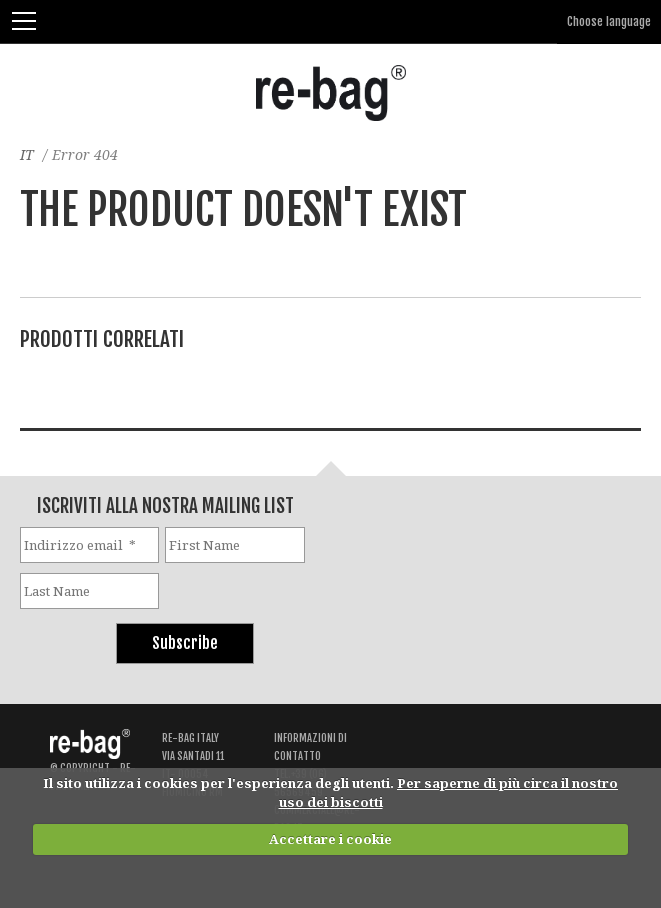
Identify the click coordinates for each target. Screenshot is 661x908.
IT (27, 154)
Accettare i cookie (330, 839)
